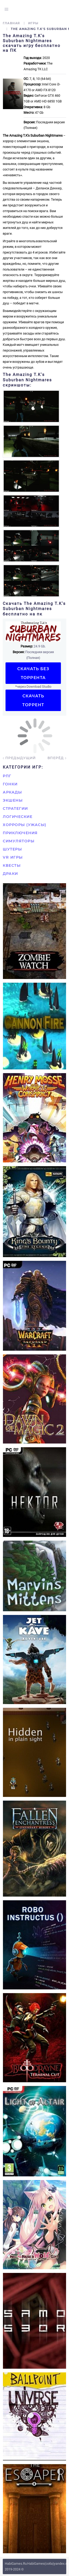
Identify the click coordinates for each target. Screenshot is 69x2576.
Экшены (13, 800)
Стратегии (15, 808)
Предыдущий (19, 758)
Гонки (10, 784)
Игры (33, 23)
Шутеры (12, 849)
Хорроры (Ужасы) (24, 825)
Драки (10, 873)
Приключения (20, 833)
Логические (17, 816)
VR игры (13, 857)
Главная (11, 23)
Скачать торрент (33, 700)
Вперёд (56, 758)
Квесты (12, 865)
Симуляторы (18, 841)
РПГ (7, 776)
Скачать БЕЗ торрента (33, 673)
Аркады (12, 792)
